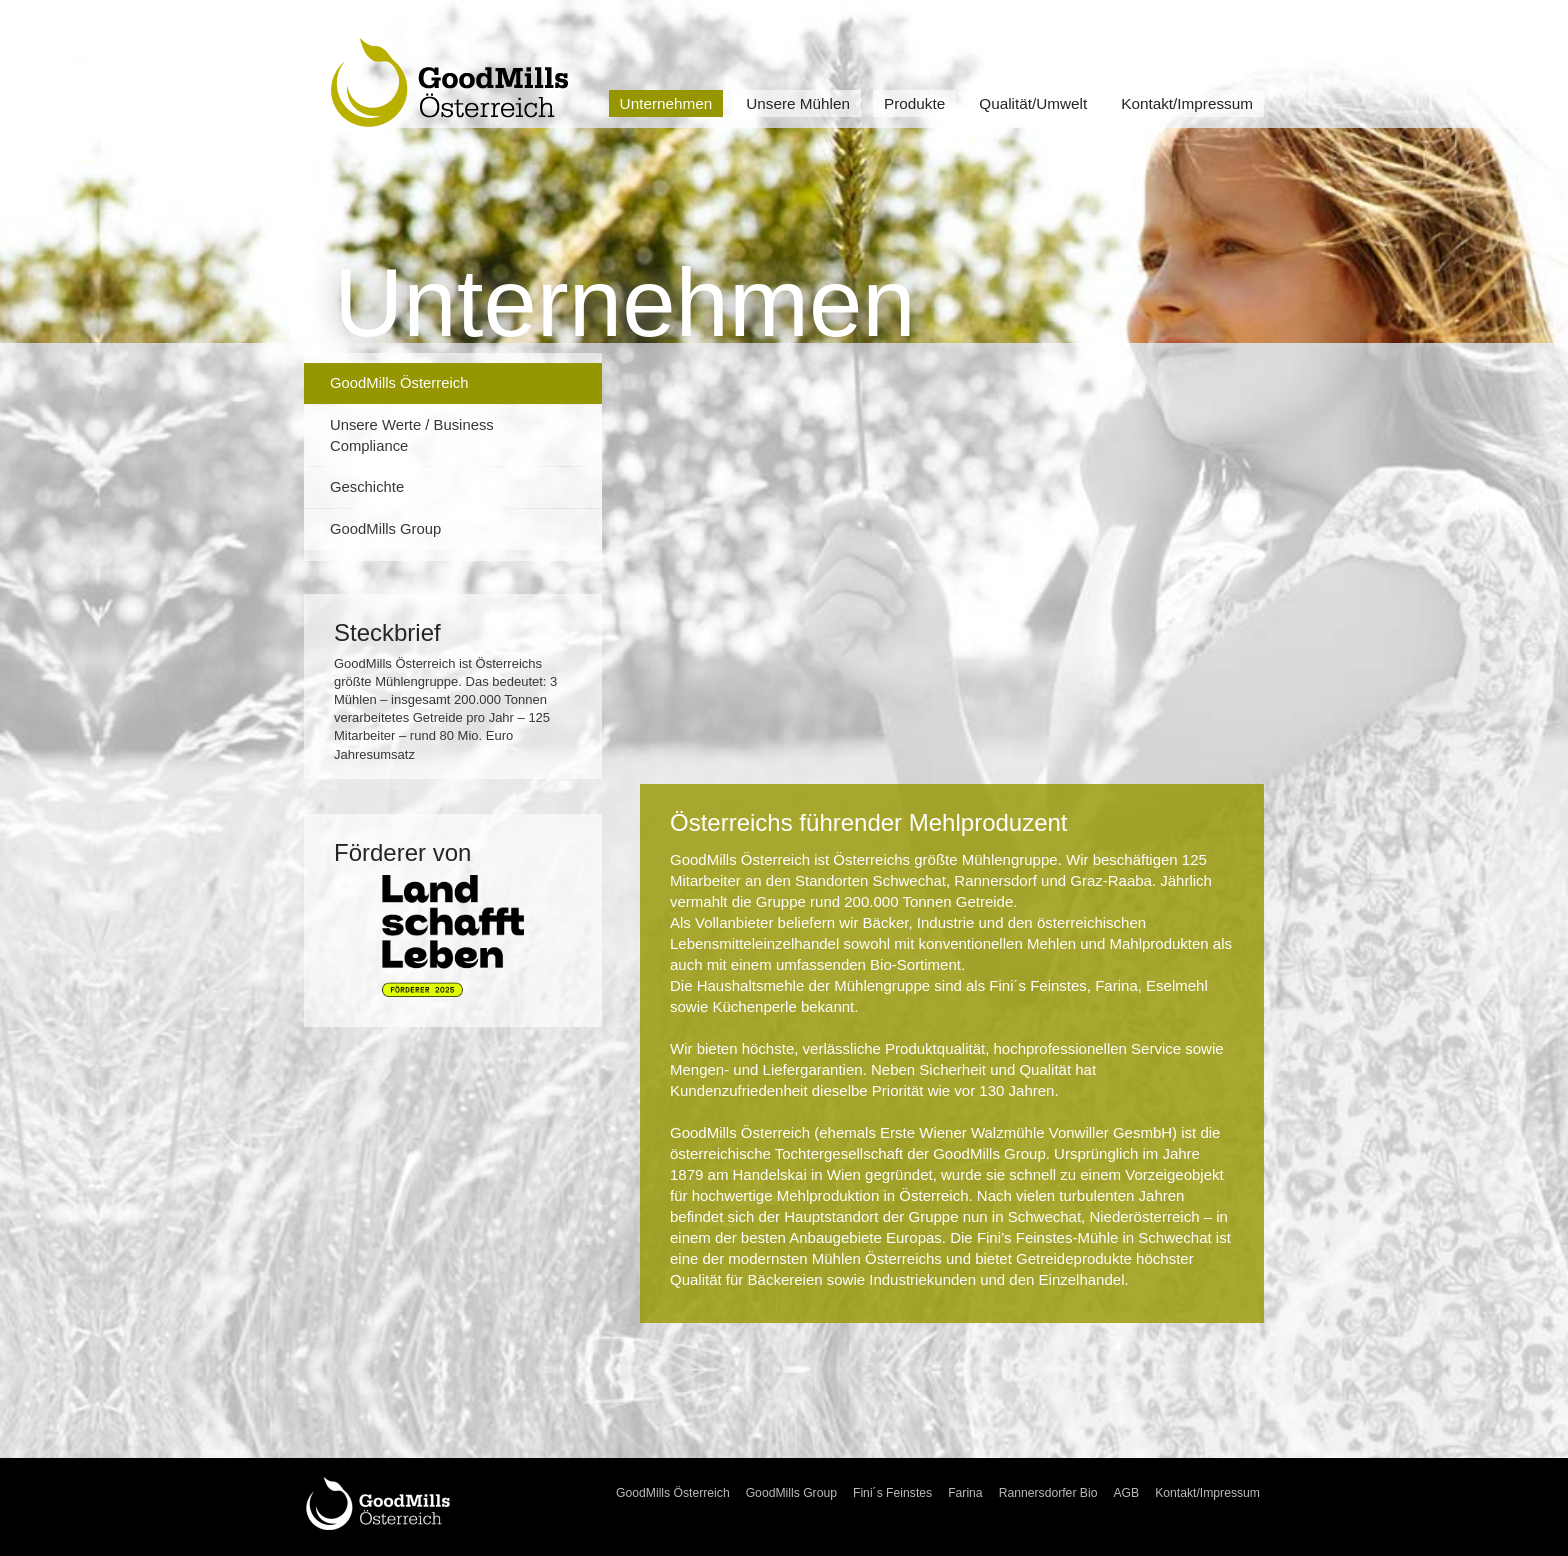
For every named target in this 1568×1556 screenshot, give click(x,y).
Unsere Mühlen (798, 103)
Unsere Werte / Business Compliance (412, 435)
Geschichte (367, 487)
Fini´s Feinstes (892, 1493)
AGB (1126, 1493)
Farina (965, 1493)
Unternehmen (666, 103)
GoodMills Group (385, 529)
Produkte (914, 103)
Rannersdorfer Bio (1048, 1493)
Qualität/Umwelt (1033, 103)
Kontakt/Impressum (1187, 103)
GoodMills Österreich (399, 383)
